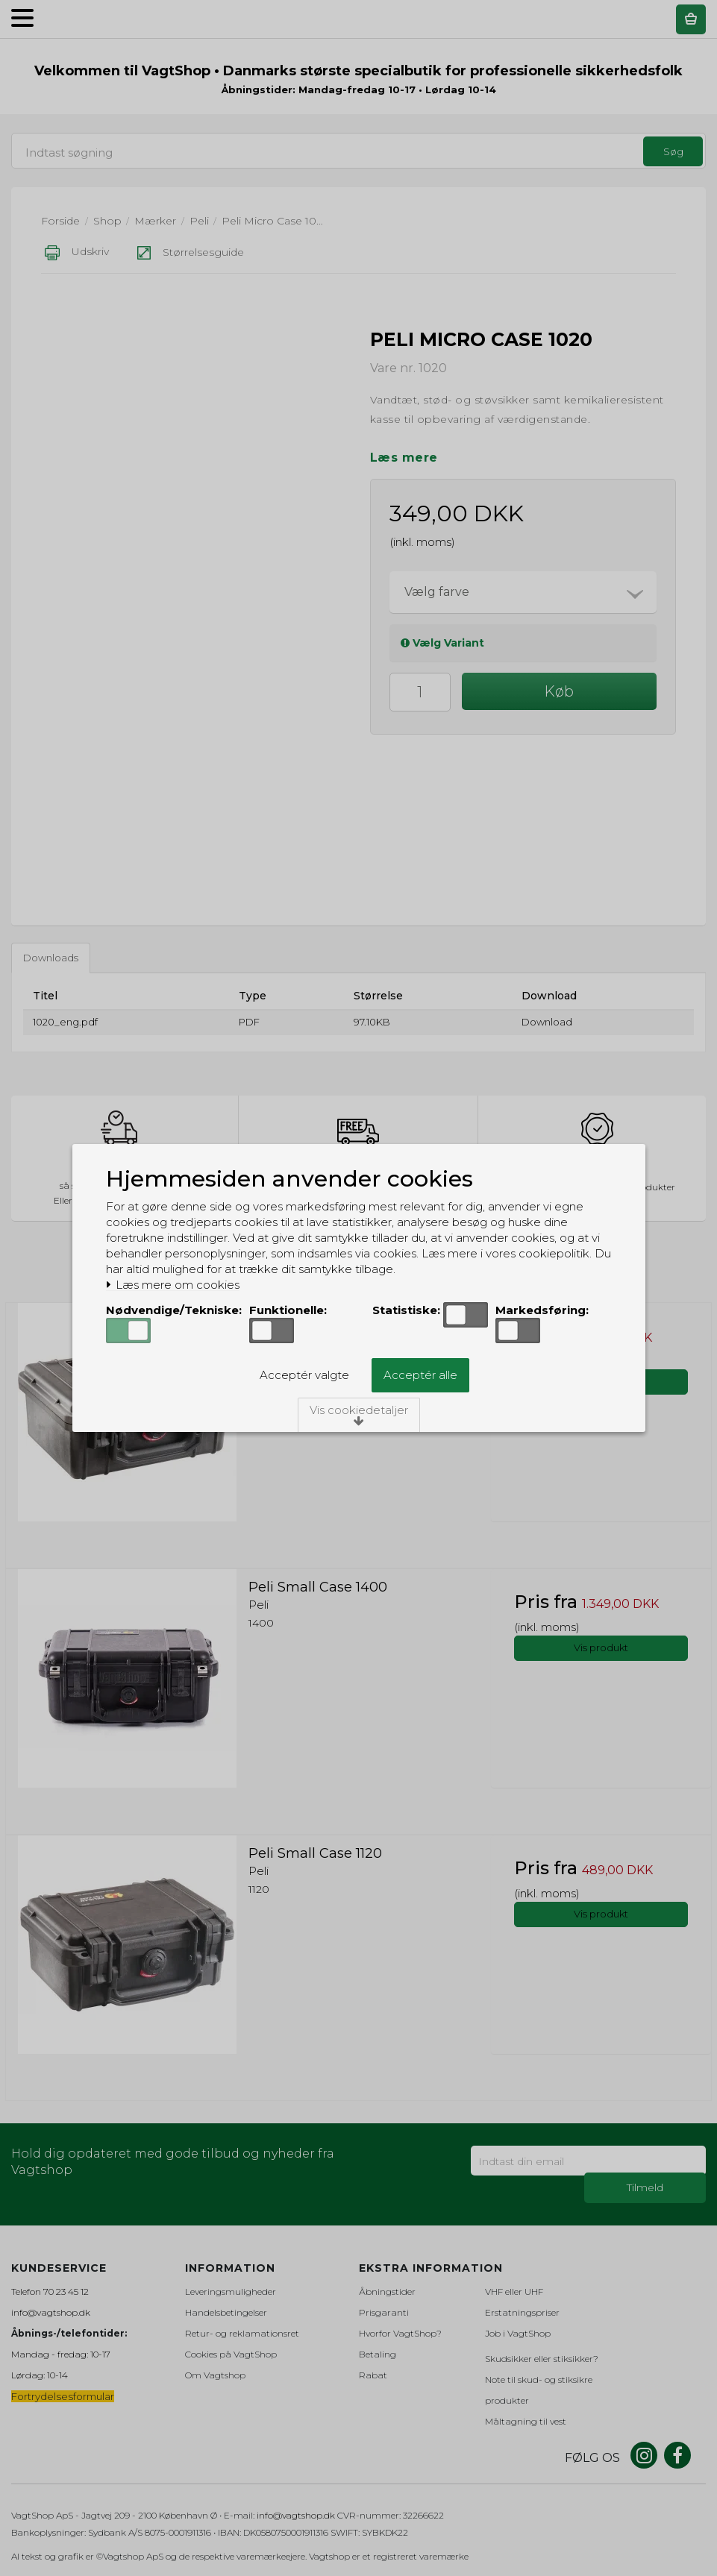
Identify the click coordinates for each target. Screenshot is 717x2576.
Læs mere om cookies (172, 1285)
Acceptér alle (420, 1375)
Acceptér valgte (304, 1375)
